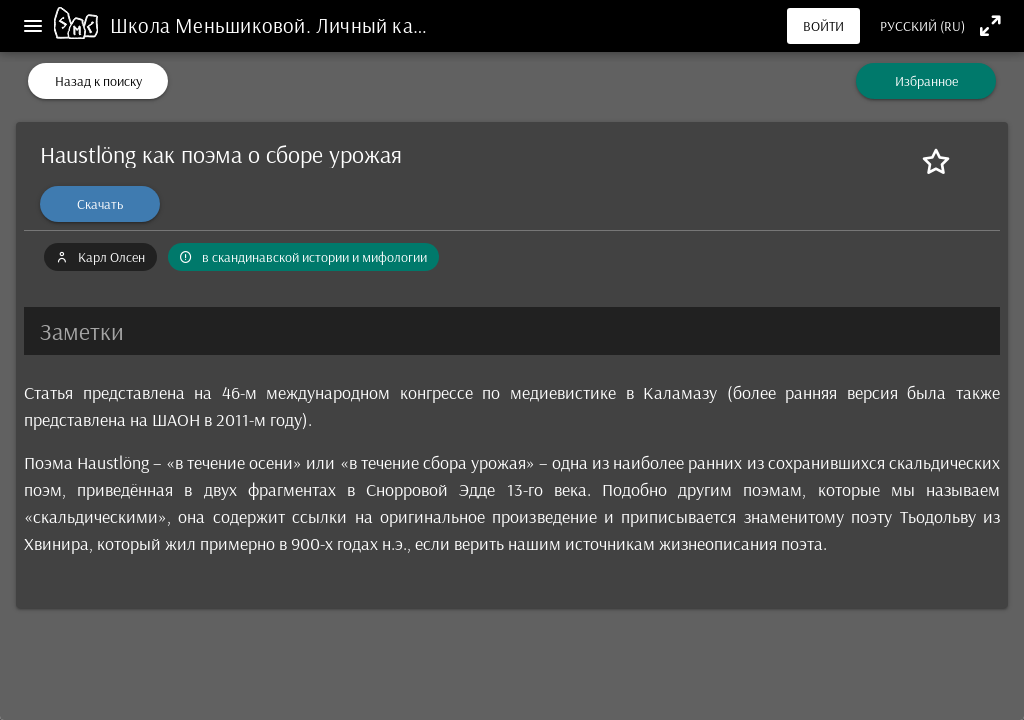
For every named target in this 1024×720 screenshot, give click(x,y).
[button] (512, 331)
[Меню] (33, 26)
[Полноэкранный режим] (990, 25)
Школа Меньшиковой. (213, 25)
